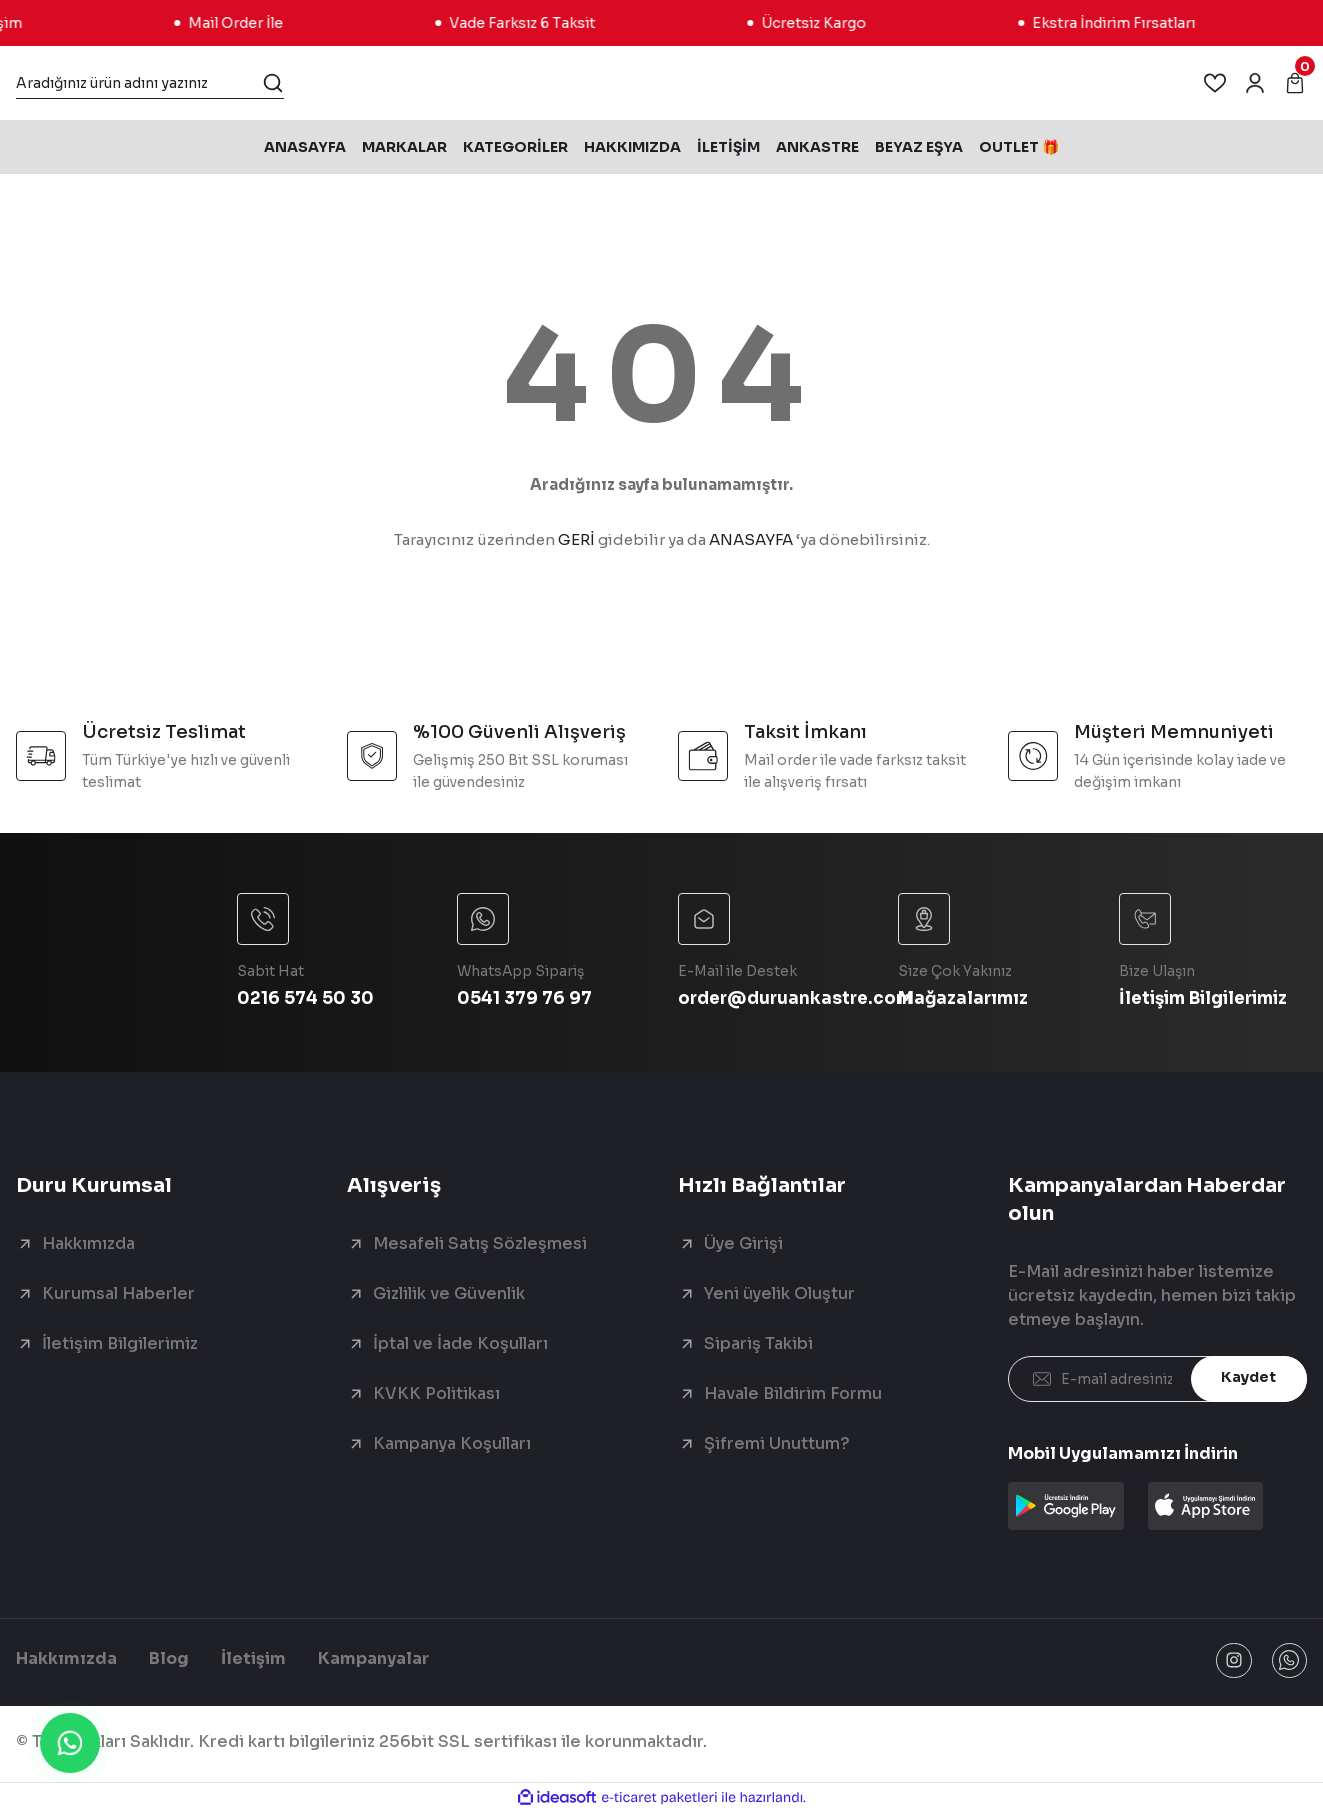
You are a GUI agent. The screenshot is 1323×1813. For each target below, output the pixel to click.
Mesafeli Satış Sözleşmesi (480, 1243)
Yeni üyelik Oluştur (779, 1293)
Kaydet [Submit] (1248, 1379)
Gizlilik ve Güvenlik (449, 1293)
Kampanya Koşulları (452, 1443)
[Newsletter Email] (1157, 1379)
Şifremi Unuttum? (777, 1443)
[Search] (150, 83)
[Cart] (1295, 83)
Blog (169, 1660)
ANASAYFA (751, 539)
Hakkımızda (88, 1243)
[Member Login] (1255, 83)
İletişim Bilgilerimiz (120, 1343)
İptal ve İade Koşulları (460, 1343)
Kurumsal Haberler (118, 1293)
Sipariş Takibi (758, 1343)
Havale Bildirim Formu (793, 1393)
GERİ (576, 539)
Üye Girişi (743, 1243)
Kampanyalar (373, 1660)
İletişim (253, 1660)
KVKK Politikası (436, 1393)
